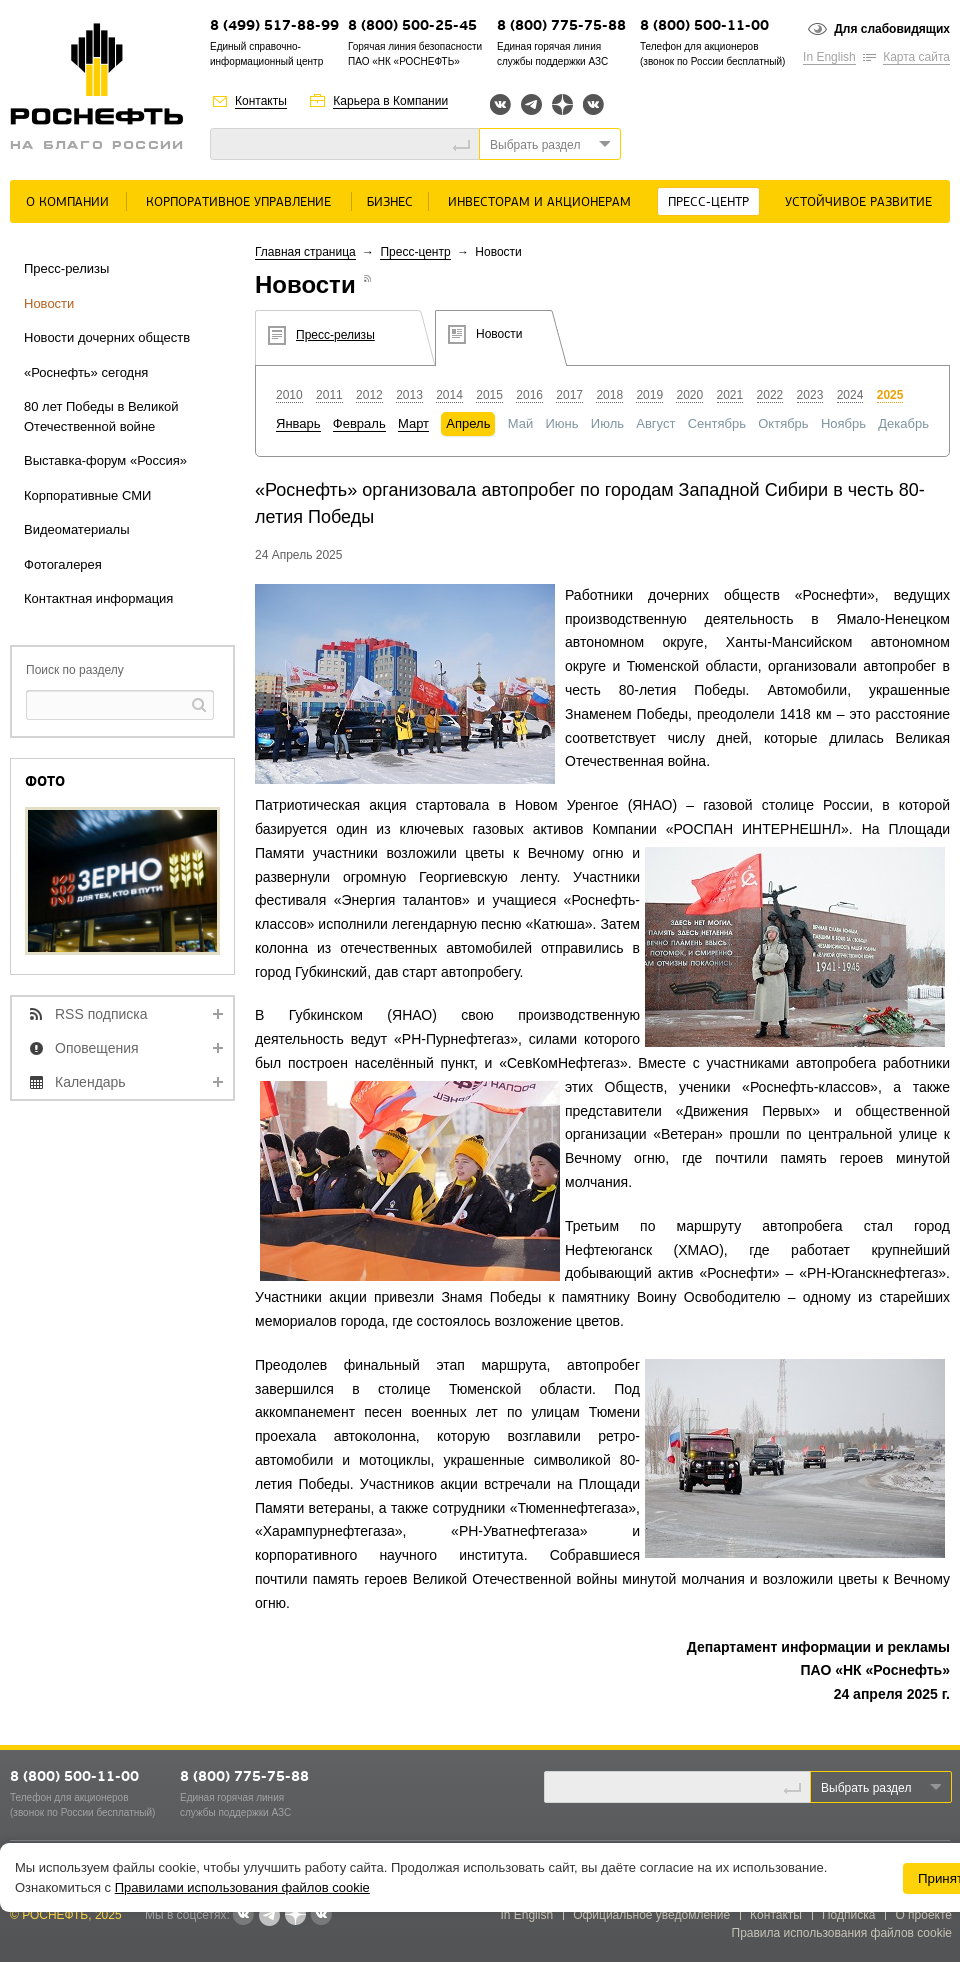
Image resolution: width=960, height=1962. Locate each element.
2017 (569, 395)
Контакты (261, 101)
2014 (449, 395)
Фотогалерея (63, 564)
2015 (489, 395)
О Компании (67, 202)
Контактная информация (98, 598)
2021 (730, 395)
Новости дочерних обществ (107, 337)
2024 (850, 395)
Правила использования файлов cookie (842, 1933)
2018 (609, 395)
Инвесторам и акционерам (539, 202)
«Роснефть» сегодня (86, 372)
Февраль (359, 423)
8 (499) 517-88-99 (274, 26)
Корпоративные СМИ (87, 495)
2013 (409, 395)
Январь (298, 423)
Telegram (531, 104)
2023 (810, 395)
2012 (369, 395)
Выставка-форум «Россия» (105, 460)
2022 (770, 395)
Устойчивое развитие (858, 202)
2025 (890, 395)
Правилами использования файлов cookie (242, 1887)
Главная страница (305, 252)
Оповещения (97, 1048)
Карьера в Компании (390, 101)
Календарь (90, 1082)
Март (413, 423)
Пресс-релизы (66, 268)
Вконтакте (500, 104)
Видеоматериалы (77, 529)
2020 (689, 395)
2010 (289, 395)
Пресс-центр (708, 202)
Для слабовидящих (892, 29)
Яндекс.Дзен (562, 104)
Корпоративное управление (238, 202)
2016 (529, 395)
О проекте (923, 1915)
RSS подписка (101, 1014)
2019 (649, 395)
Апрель (468, 423)
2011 (329, 395)
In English (829, 57)
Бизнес (390, 202)
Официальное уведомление (651, 1915)
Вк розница (593, 105)
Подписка (848, 1915)
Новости (49, 303)
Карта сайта (916, 57)
